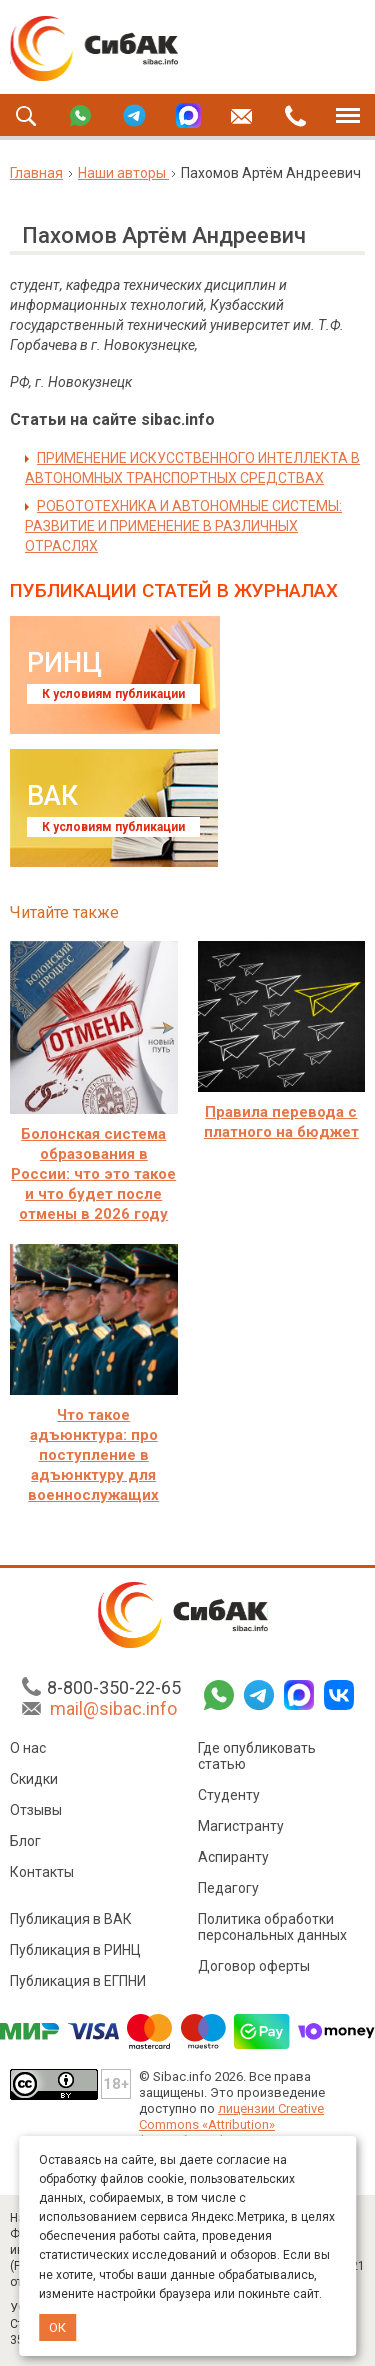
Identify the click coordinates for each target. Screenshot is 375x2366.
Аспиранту (233, 1860)
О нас (28, 1751)
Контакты (42, 1875)
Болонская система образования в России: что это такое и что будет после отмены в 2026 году (93, 1174)
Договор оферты (254, 1969)
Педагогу (228, 1891)
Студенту (229, 1798)
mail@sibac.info (113, 1711)
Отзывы (36, 1813)
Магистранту (241, 1829)
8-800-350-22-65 (114, 1690)
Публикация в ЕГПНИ (78, 1984)
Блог (25, 1844)
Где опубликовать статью (257, 1759)
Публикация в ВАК (71, 1922)
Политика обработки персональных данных (272, 1930)
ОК (57, 2327)
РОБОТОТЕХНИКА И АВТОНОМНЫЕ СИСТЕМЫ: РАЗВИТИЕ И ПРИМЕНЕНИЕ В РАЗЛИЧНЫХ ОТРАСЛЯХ (183, 526)
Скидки (34, 1782)
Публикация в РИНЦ (75, 1953)
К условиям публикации (113, 694)
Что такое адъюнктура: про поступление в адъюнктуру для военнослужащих (93, 1455)
